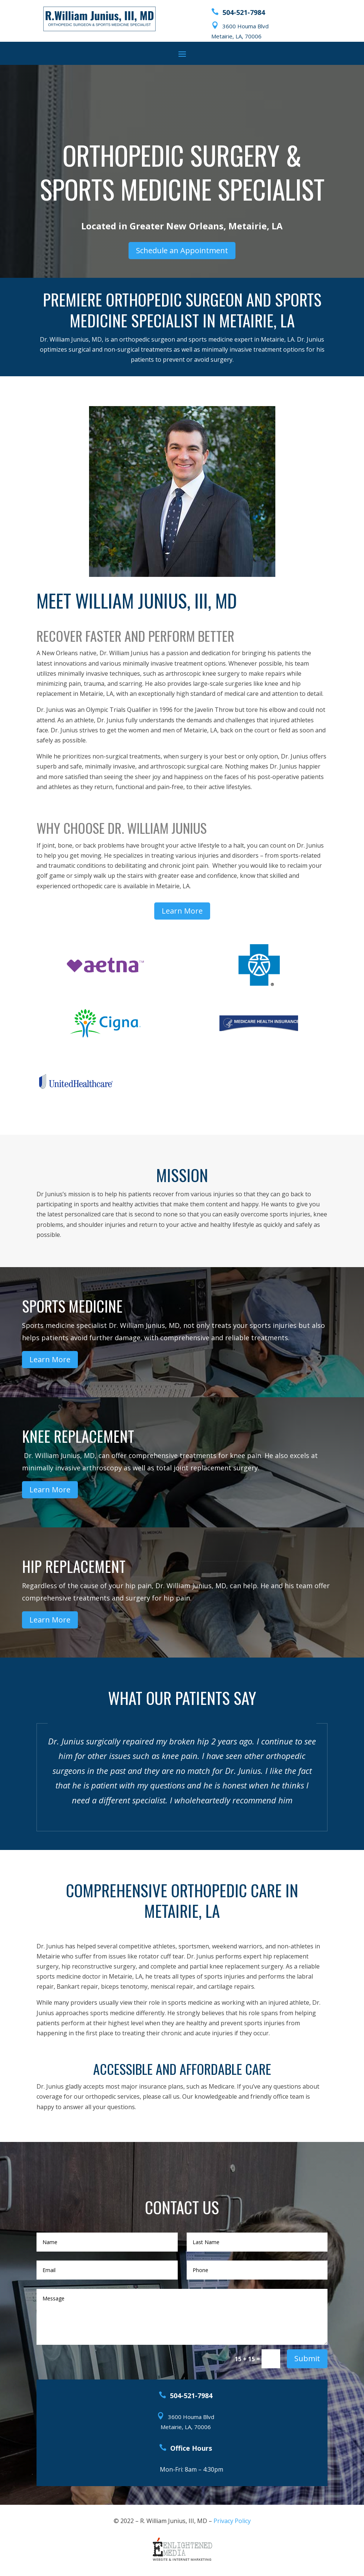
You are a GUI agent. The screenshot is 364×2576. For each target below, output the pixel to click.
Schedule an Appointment (182, 250)
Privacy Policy (232, 2521)
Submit (307, 2358)
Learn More (182, 911)
